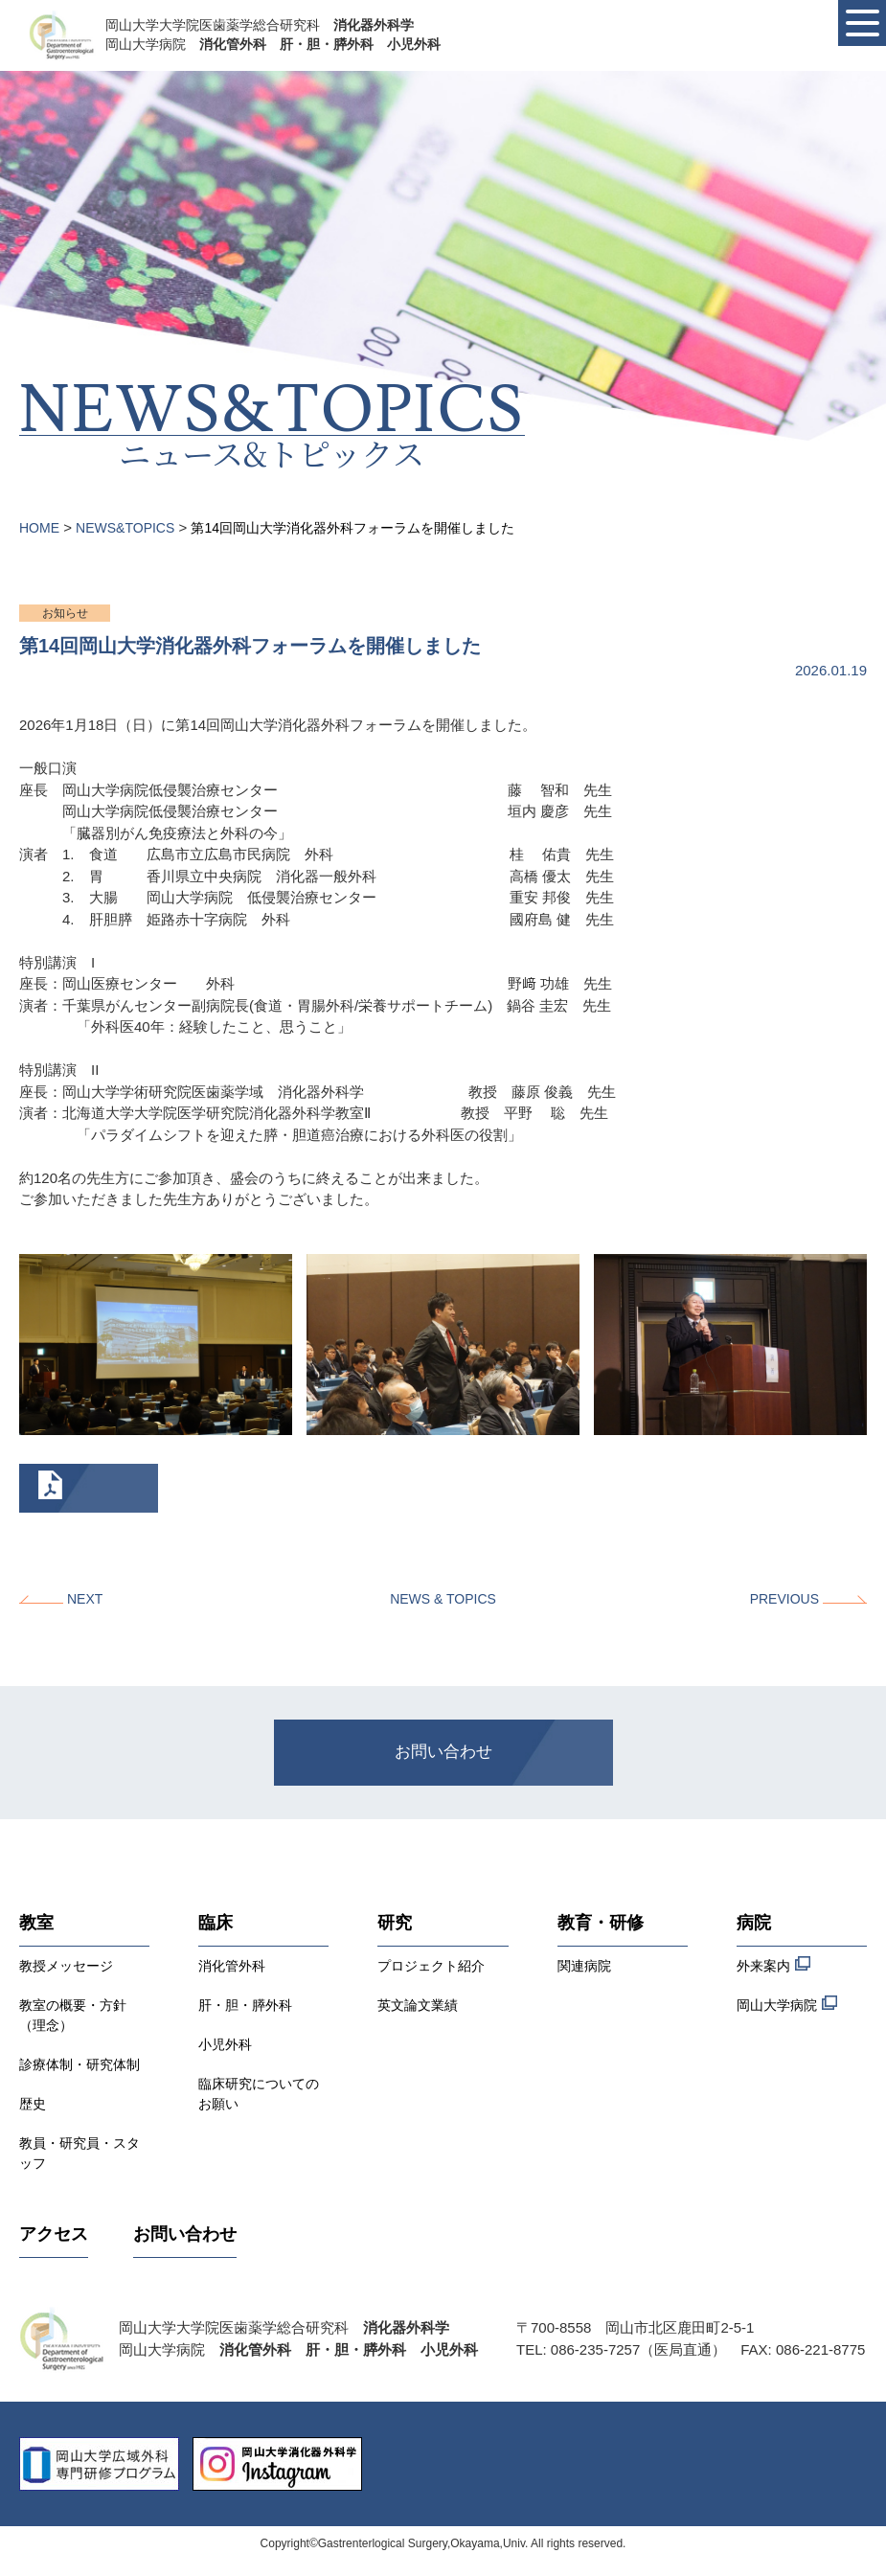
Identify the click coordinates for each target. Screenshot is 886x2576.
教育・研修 (600, 1922)
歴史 (32, 2103)
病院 (754, 1922)
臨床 (215, 1922)
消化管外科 (231, 1965)
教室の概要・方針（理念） (72, 2015)
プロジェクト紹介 (431, 1965)
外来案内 (773, 1964)
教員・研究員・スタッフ (79, 2153)
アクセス (53, 2234)
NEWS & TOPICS (443, 1599)
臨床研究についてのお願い (258, 2093)
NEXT (84, 1599)
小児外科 (225, 2044)
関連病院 (584, 1965)
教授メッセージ (66, 1965)
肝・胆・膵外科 (245, 2005)
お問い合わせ (443, 1752)
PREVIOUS (784, 1599)
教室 (36, 1922)
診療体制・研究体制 (79, 2064)
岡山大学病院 (787, 2003)
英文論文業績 (417, 2005)
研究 (394, 1922)
